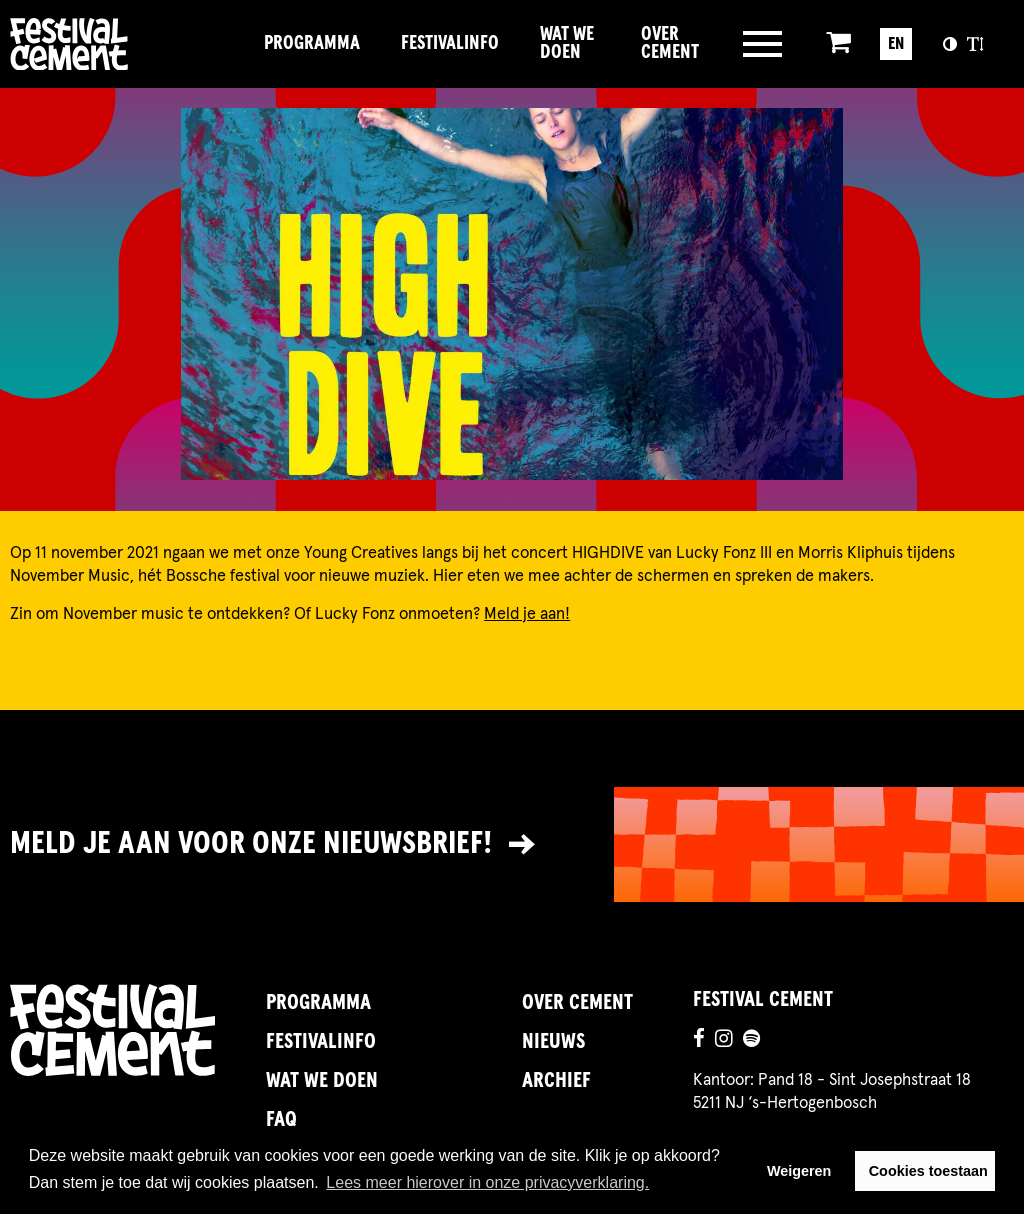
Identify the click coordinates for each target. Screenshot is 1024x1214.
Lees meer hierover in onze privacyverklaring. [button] (487, 1182)
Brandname (126, 43)
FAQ (281, 1120)
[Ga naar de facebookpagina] (699, 1041)
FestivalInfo (450, 43)
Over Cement (670, 43)
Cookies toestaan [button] (928, 1171)
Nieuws (553, 1042)
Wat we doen (567, 43)
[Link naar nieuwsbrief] (512, 845)
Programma (312, 43)
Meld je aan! (527, 614)
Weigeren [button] (799, 1171)
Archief (556, 1081)
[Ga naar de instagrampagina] (724, 1041)
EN (896, 44)
